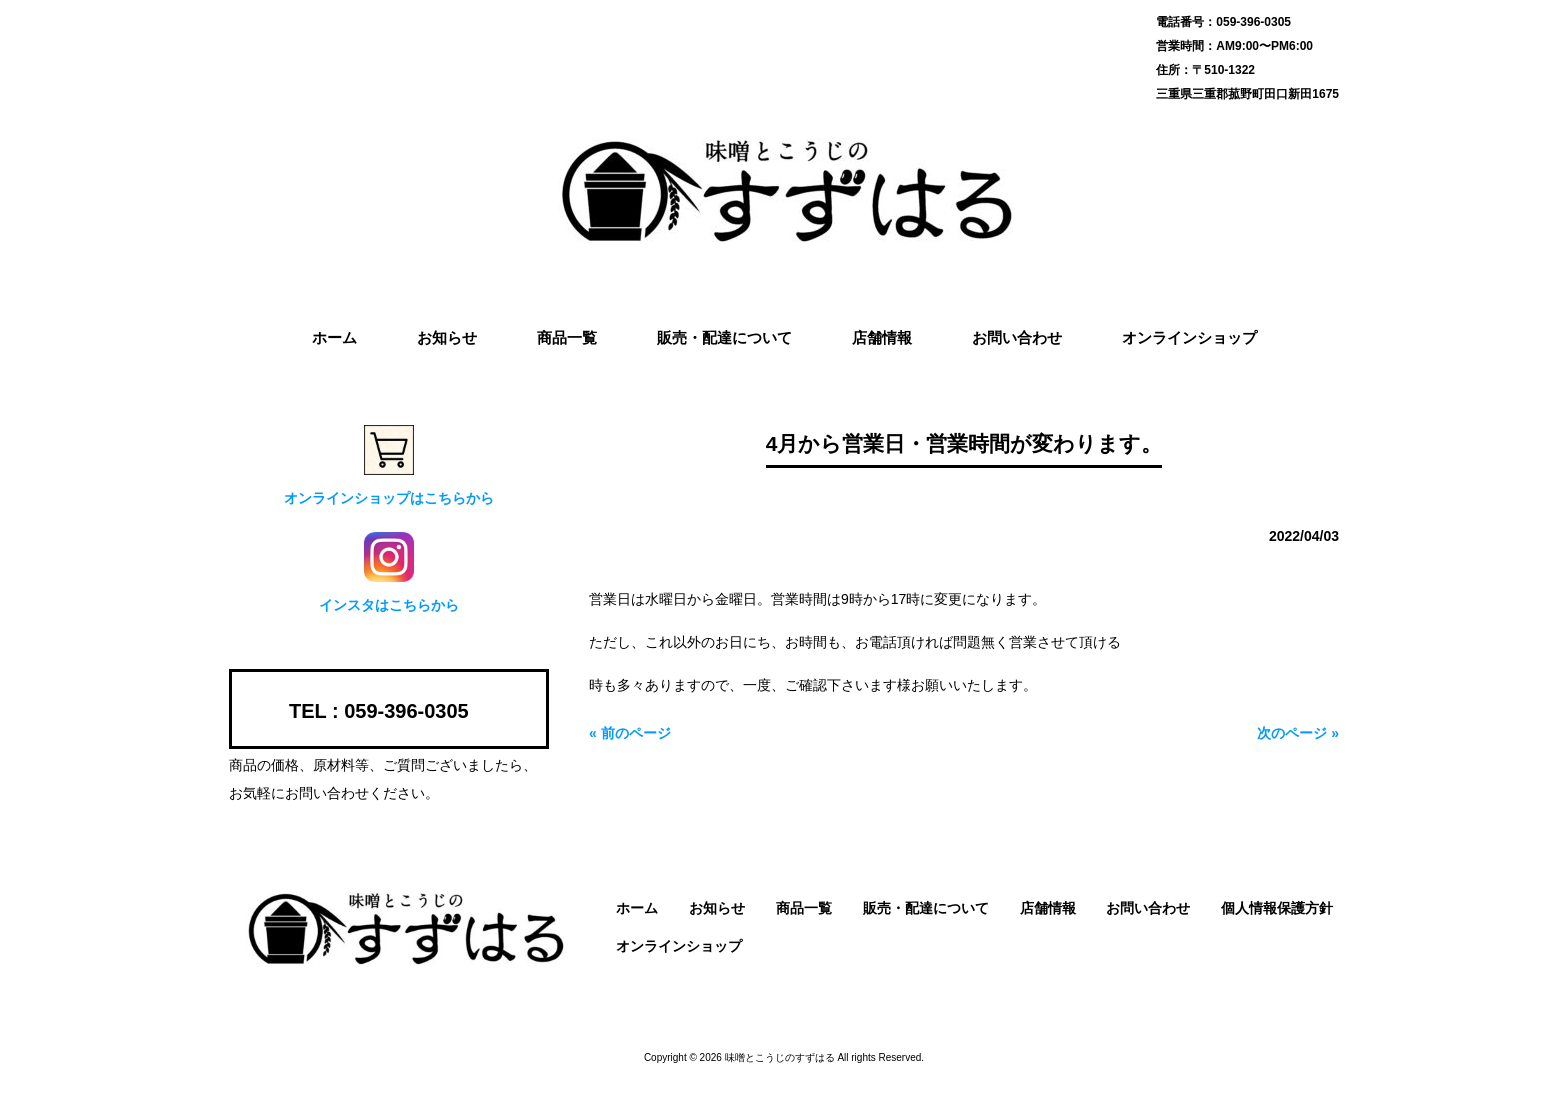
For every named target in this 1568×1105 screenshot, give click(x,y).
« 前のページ (630, 733)
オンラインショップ (679, 946)
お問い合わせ (1148, 908)
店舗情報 (1048, 908)
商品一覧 (804, 908)
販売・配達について (926, 908)
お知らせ (717, 908)
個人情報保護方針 (1277, 908)
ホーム (637, 908)
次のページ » (1298, 733)
